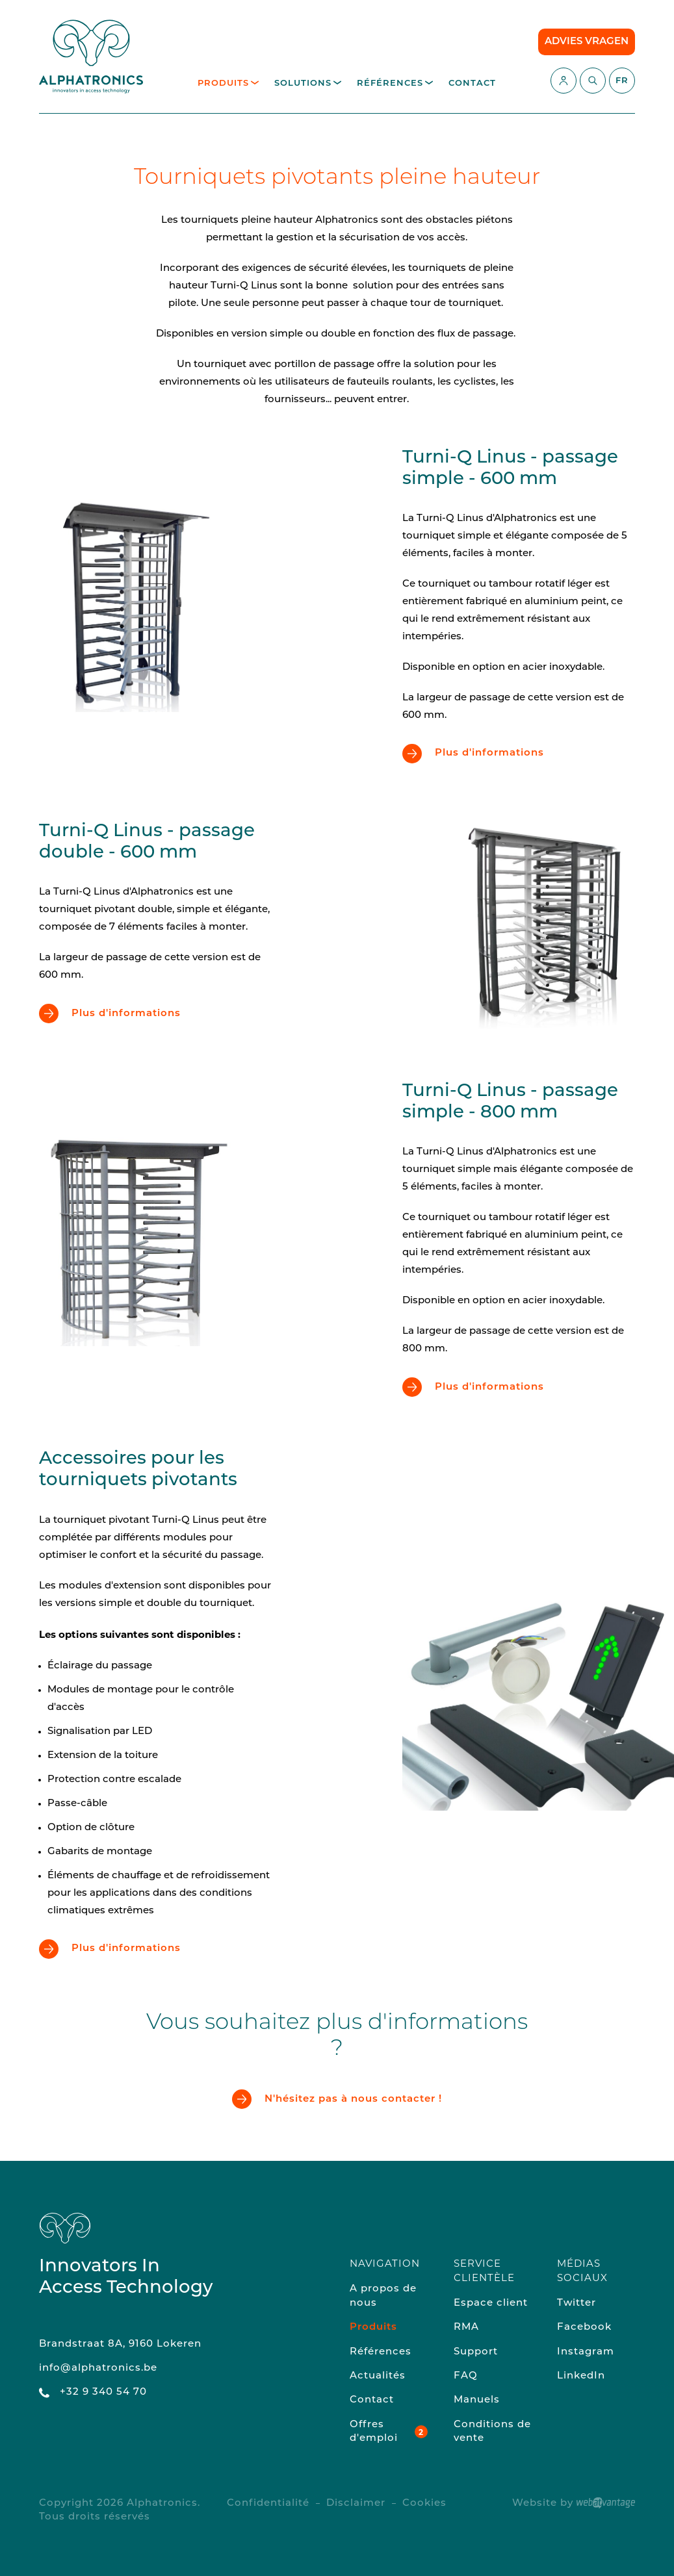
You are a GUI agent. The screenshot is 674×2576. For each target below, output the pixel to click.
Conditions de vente (492, 2431)
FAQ (466, 2376)
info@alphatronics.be (98, 2368)
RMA (466, 2327)
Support (476, 2352)
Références (395, 83)
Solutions (307, 83)
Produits (228, 83)
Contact (472, 83)
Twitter (576, 2303)
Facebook (584, 2327)
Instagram (585, 2352)
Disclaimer (355, 2503)
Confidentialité (268, 2503)
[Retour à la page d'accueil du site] (91, 56)
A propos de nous (383, 2296)
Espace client (491, 2303)
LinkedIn (581, 2376)
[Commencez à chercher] (593, 81)
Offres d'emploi (374, 2431)
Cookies (424, 2503)
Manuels (477, 2400)
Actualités (378, 2376)
